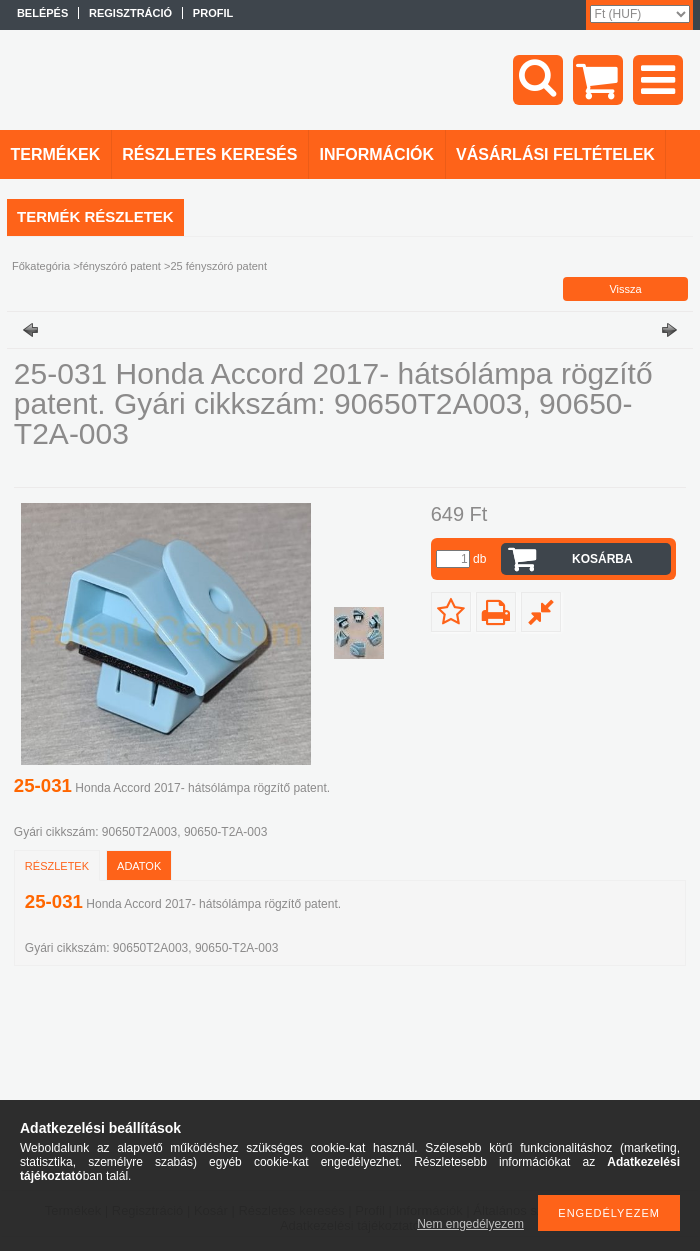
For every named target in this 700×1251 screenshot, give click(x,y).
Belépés (42, 13)
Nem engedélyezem (470, 1224)
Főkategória (41, 266)
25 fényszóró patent (218, 266)
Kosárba (602, 559)
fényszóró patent (120, 266)
